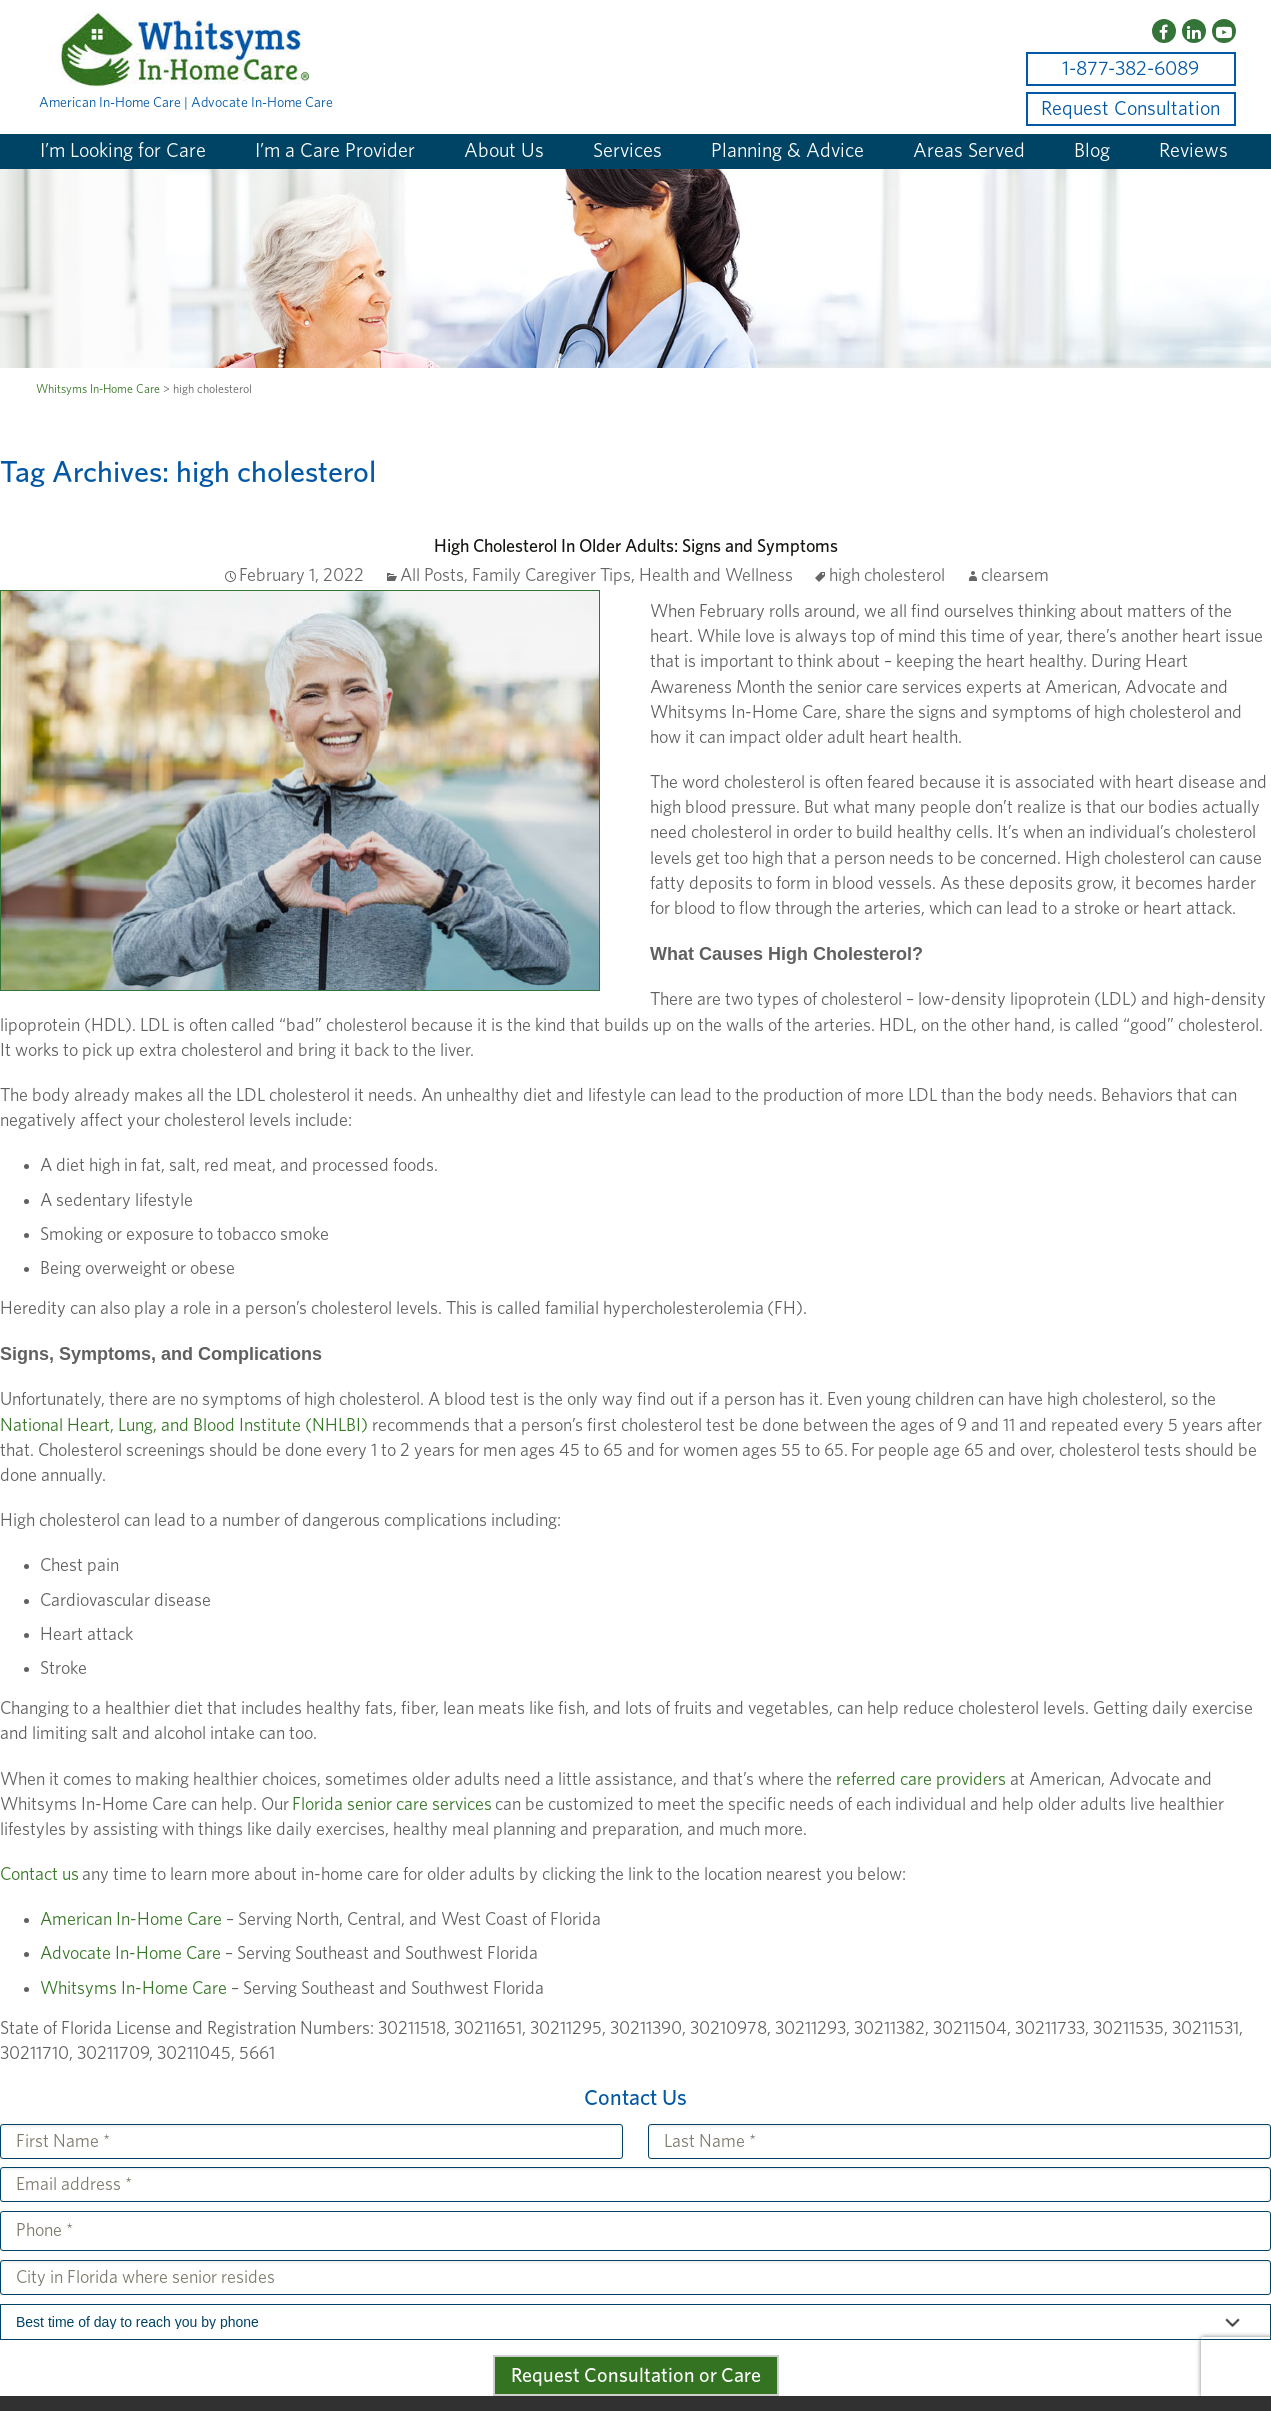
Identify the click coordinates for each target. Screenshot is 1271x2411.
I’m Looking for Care (123, 151)
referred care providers (921, 1780)
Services (627, 151)
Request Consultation (1130, 109)
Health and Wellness (716, 576)
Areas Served (969, 151)
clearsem (1015, 576)
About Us (504, 151)
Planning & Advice (787, 151)
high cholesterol (887, 576)
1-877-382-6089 (1130, 69)
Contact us (39, 1875)
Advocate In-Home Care (130, 1954)
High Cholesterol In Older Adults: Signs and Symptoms (636, 547)
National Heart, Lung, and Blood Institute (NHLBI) (184, 1426)
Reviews (1193, 151)
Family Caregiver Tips (551, 576)
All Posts (432, 576)
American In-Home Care (131, 1920)
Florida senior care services (390, 1805)
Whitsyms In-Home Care (133, 1989)
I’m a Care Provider (335, 151)
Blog (1092, 151)
